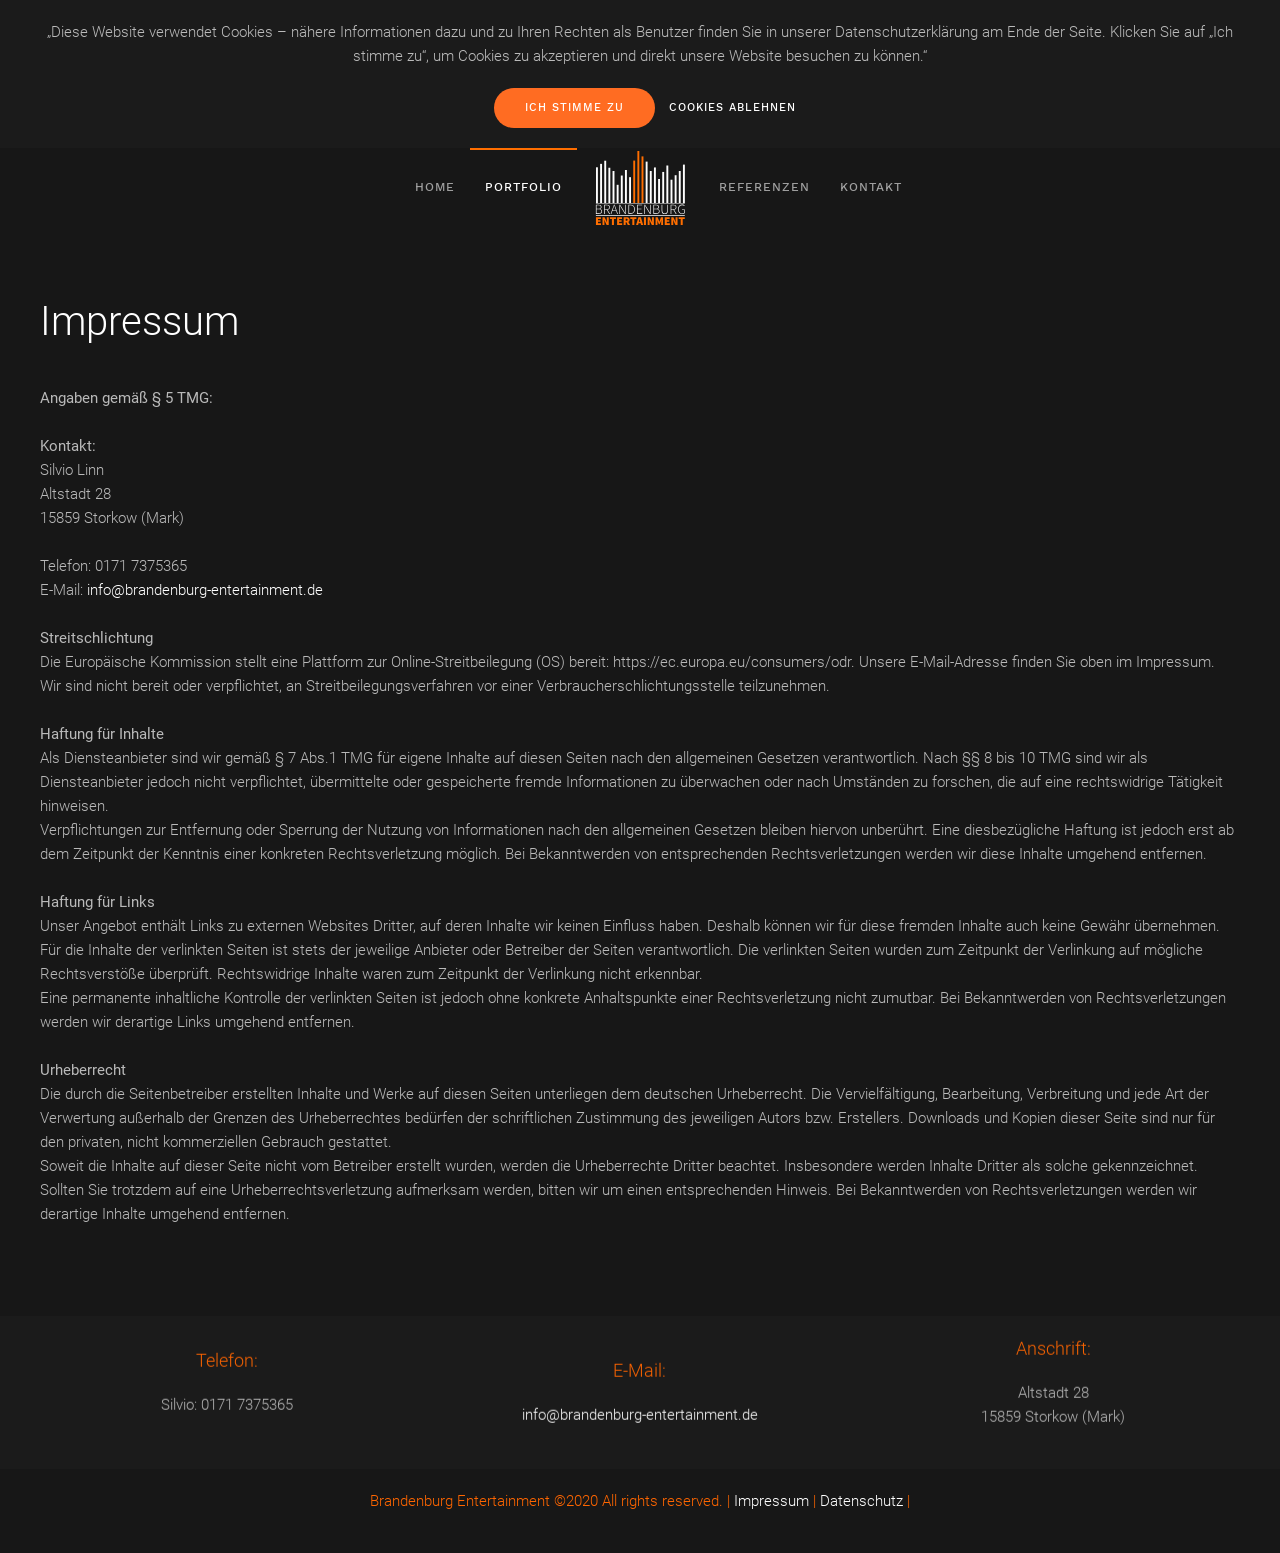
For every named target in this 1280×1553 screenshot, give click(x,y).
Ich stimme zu (574, 107)
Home (435, 187)
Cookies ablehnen (732, 107)
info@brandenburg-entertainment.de (205, 590)
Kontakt (871, 187)
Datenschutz (861, 1501)
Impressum (771, 1501)
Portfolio (523, 187)
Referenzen (764, 187)
